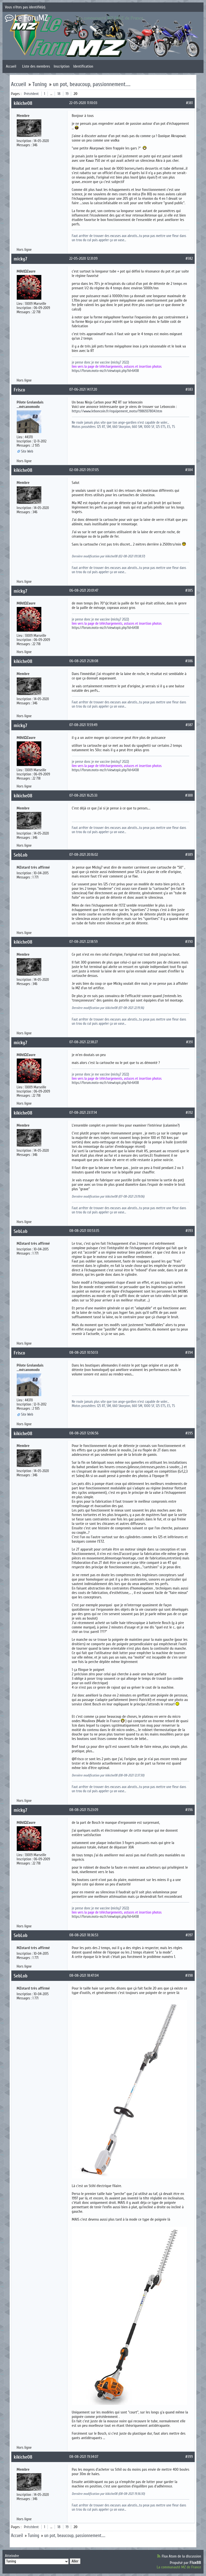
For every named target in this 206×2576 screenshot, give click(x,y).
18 (58, 93)
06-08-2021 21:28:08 (83, 661)
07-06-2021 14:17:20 (83, 389)
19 (67, 93)
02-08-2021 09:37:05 (84, 470)
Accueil (11, 66)
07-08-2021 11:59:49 (83, 725)
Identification (83, 66)
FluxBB (195, 2562)
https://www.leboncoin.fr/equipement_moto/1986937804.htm (117, 411)
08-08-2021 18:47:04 (84, 1975)
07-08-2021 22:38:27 (83, 1042)
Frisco (19, 390)
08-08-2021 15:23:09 (83, 1810)
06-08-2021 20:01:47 (83, 590)
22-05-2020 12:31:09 (83, 258)
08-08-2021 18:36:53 (83, 1935)
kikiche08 (23, 103)
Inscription (61, 66)
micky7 (20, 259)
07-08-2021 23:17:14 (83, 1112)
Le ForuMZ (31, 18)
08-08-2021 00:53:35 (84, 1230)
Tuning (39, 84)
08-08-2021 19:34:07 (83, 2456)
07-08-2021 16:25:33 (83, 795)
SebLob (21, 855)
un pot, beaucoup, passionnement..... (91, 84)
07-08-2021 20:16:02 (83, 854)
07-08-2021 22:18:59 (83, 941)
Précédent (31, 93)
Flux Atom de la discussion (181, 2556)
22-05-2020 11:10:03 (83, 103)
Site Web (27, 451)
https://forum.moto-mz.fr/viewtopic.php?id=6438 (105, 371)
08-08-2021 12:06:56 (83, 1433)
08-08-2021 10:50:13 (83, 1352)
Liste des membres (36, 66)
